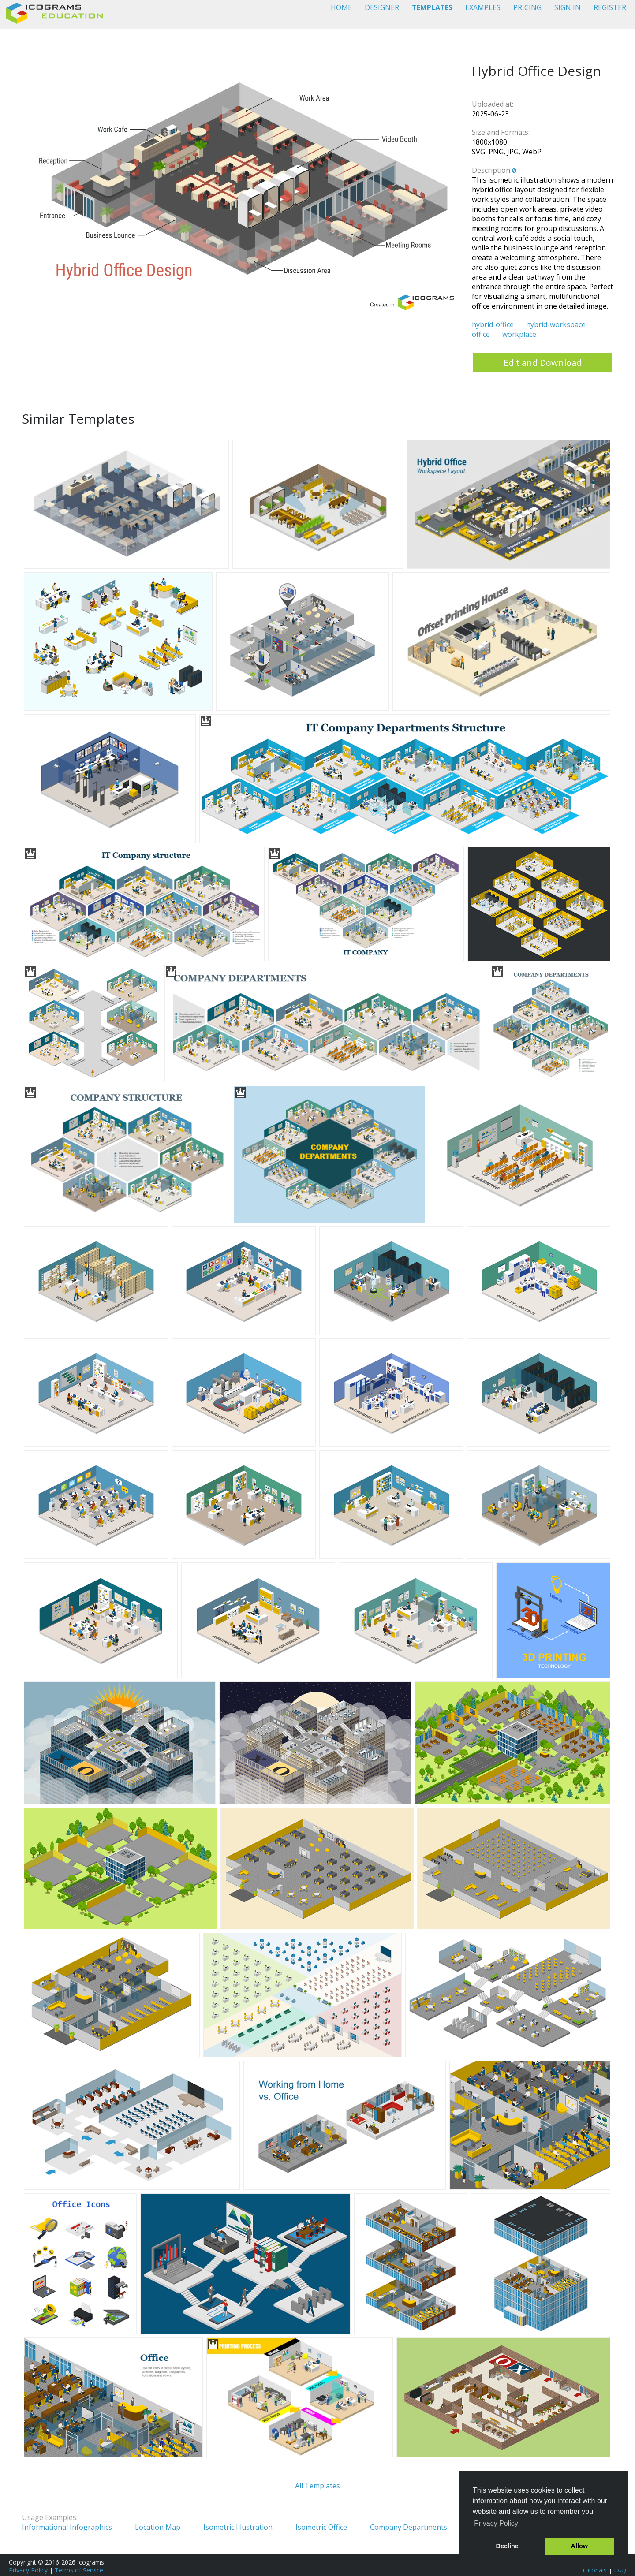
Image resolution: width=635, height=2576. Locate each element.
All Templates (317, 2485)
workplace (519, 334)
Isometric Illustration (238, 2527)
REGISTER (610, 7)
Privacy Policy (28, 2570)
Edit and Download (543, 363)
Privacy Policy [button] (496, 2523)
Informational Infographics (67, 2527)
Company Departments (408, 2527)
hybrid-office (493, 324)
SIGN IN (567, 7)
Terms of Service (79, 2570)
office (481, 334)
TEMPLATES (432, 7)
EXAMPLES (483, 7)
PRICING (527, 7)
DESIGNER (382, 7)
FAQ (620, 2570)
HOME (341, 7)
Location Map (157, 2527)
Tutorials (594, 2570)
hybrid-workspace (556, 324)
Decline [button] (507, 2546)
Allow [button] (579, 2546)
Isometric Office (321, 2527)
